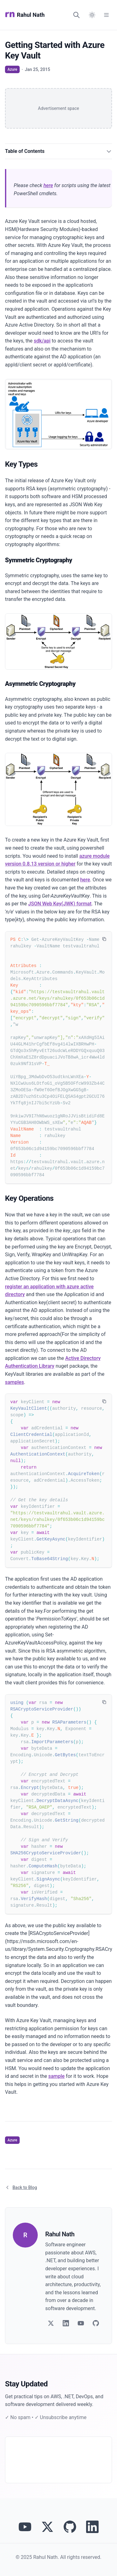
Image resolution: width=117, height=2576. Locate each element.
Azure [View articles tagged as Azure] (12, 69)
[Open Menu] (106, 15)
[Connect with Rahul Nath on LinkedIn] (92, 2527)
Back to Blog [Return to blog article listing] (21, 2187)
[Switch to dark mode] (92, 15)
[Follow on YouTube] (80, 2323)
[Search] (76, 15)
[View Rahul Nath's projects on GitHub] (70, 2527)
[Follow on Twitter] (50, 2323)
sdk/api (42, 341)
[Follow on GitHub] (95, 2323)
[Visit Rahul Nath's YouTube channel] (25, 2527)
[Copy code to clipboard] (104, 939)
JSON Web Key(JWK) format (59, 904)
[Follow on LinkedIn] (65, 2323)
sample (56, 2076)
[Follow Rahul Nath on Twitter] (47, 2527)
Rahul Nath (25, 15)
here (48, 185)
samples (14, 1382)
